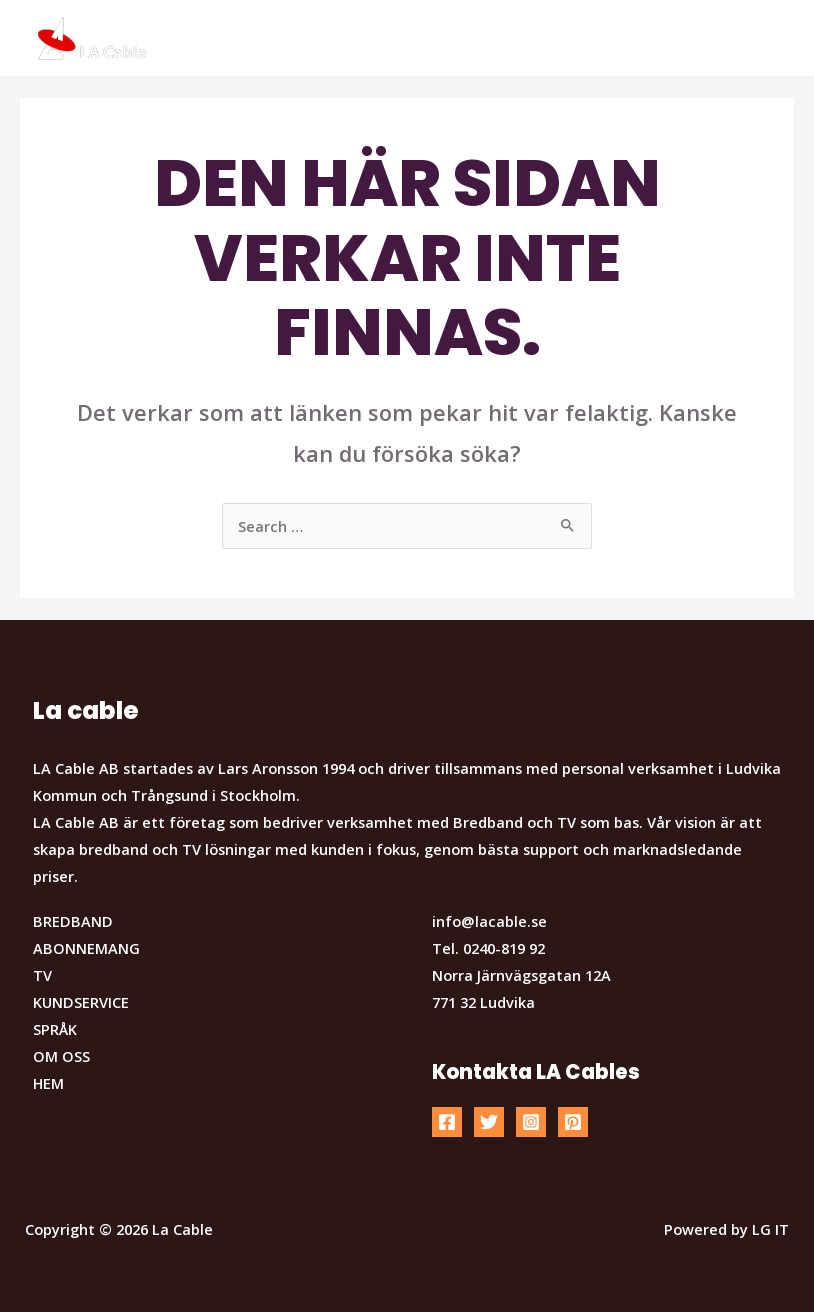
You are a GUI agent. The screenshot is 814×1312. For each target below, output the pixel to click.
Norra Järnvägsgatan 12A (521, 975)
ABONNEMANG (86, 948)
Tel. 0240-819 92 (488, 948)
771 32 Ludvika (483, 1002)
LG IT (770, 1229)
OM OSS (61, 1056)
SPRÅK (55, 1029)
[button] (771, 28)
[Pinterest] (573, 1122)
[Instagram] (531, 1122)
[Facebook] (447, 1122)
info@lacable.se (489, 921)
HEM (48, 1083)
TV (42, 975)
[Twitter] (489, 1122)
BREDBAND (73, 921)
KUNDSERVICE (81, 1002)
